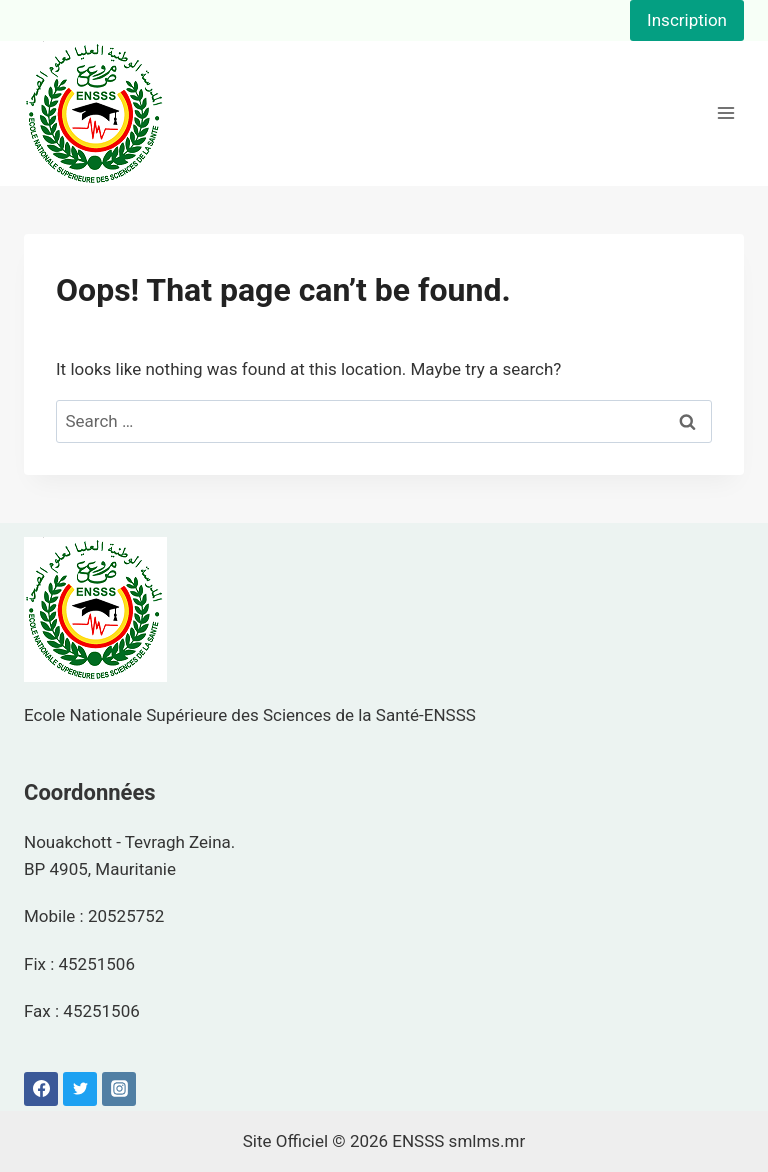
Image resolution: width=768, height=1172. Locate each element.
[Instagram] (119, 1089)
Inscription (687, 20)
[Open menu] (725, 113)
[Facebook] (41, 1089)
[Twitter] (80, 1089)
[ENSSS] (95, 113)
